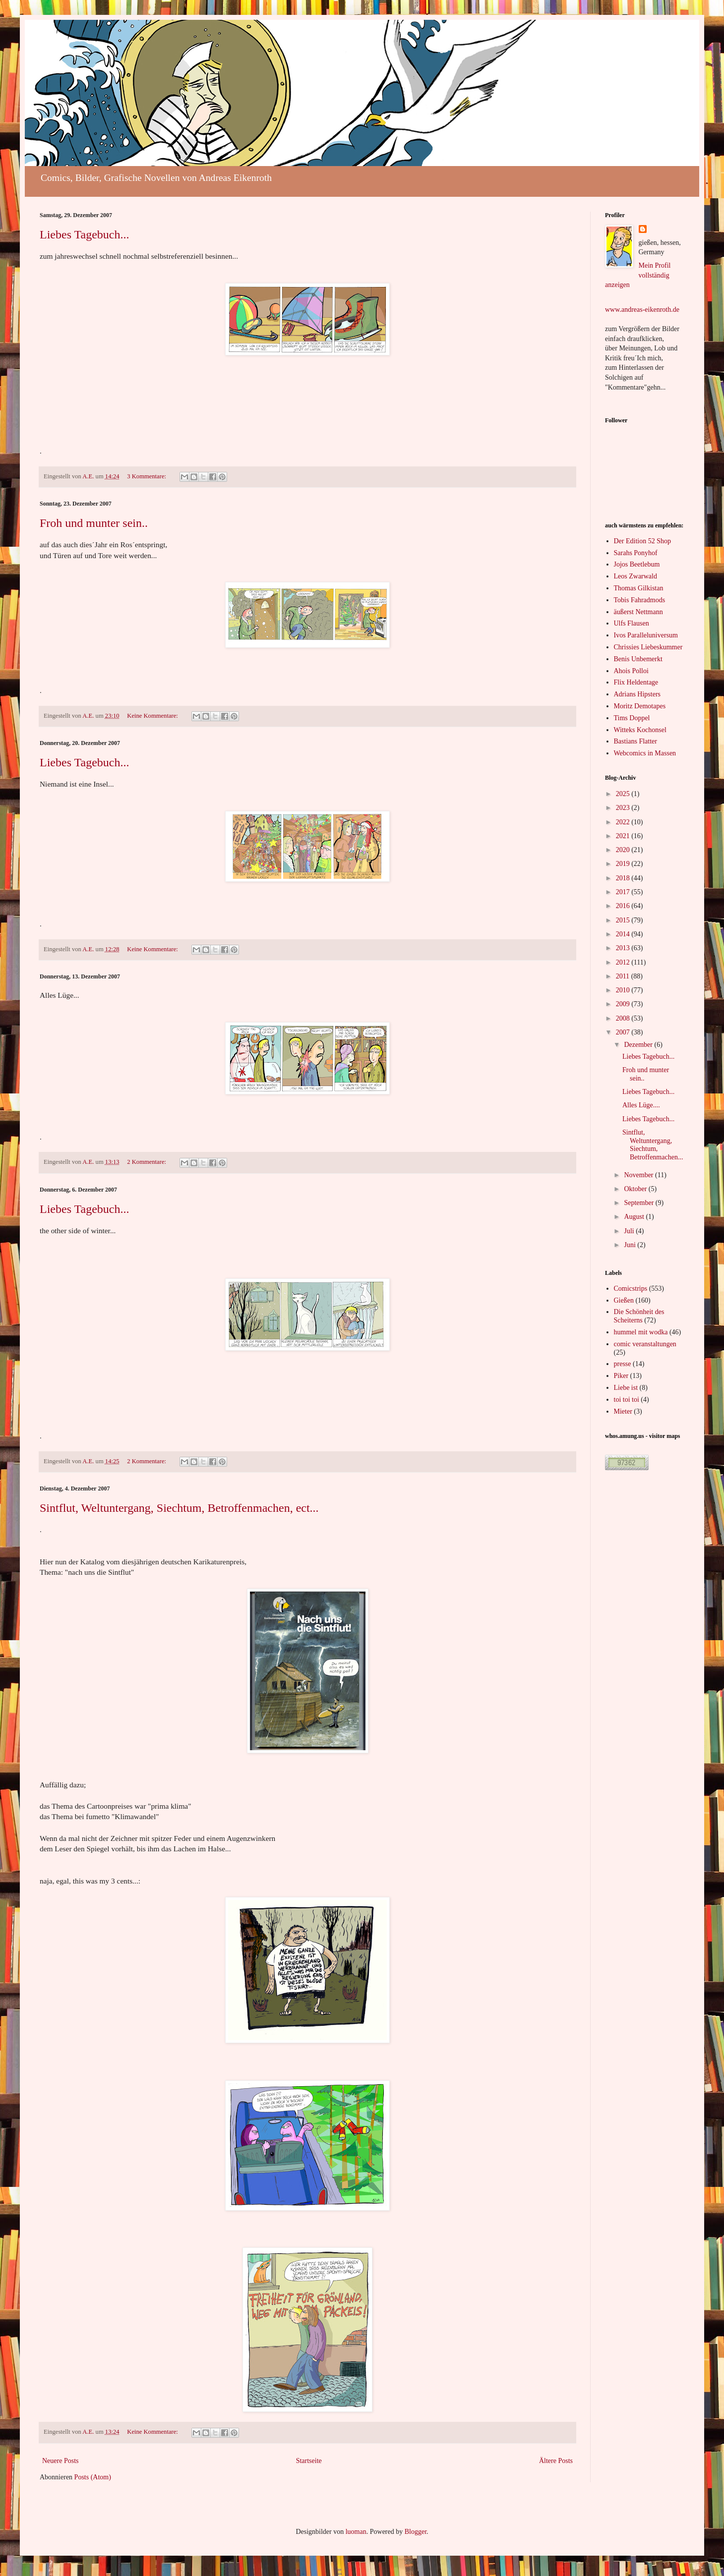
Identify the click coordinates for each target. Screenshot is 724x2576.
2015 (624, 920)
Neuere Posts (60, 2460)
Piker (621, 1375)
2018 (624, 878)
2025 (624, 794)
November (639, 1175)
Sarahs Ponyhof (636, 553)
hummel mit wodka (641, 1332)
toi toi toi (626, 1399)
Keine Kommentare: (153, 715)
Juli (630, 1231)
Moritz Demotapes (640, 706)
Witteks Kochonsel (640, 730)
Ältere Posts (556, 2460)
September (639, 1202)
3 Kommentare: (147, 476)
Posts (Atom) (92, 2477)
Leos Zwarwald (635, 576)
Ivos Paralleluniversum (646, 635)
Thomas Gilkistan (639, 588)
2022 (624, 822)
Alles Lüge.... (641, 1105)
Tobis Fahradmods (639, 600)
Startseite (309, 2460)
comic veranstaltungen (645, 1344)
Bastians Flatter (636, 741)
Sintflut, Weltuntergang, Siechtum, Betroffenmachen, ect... (179, 1507)
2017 (624, 892)
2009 (624, 1004)
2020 (624, 850)
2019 (624, 863)
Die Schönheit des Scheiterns (639, 1316)
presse (622, 1364)
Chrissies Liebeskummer (648, 647)
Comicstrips (631, 1288)
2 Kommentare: (147, 1161)
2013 (624, 948)
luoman (356, 2531)
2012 (624, 962)
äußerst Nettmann (638, 612)
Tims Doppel (632, 718)
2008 (624, 1018)
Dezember (639, 1044)
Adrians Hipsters (637, 694)
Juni (630, 1245)
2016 (624, 906)
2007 (624, 1032)
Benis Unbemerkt (638, 659)
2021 (624, 836)
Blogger (415, 2531)
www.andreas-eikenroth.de (642, 309)
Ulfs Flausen (631, 623)
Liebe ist (626, 1387)
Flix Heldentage (636, 682)
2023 (624, 807)
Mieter (623, 1411)
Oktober (636, 1189)
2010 (624, 990)
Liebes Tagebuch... (84, 234)
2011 (623, 976)
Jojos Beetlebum (637, 564)
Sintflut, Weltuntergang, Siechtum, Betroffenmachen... (652, 1145)
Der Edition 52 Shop (642, 541)
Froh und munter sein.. (94, 522)
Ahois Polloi (631, 671)
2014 (624, 934)
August (635, 1216)
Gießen (624, 1300)
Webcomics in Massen (645, 753)
